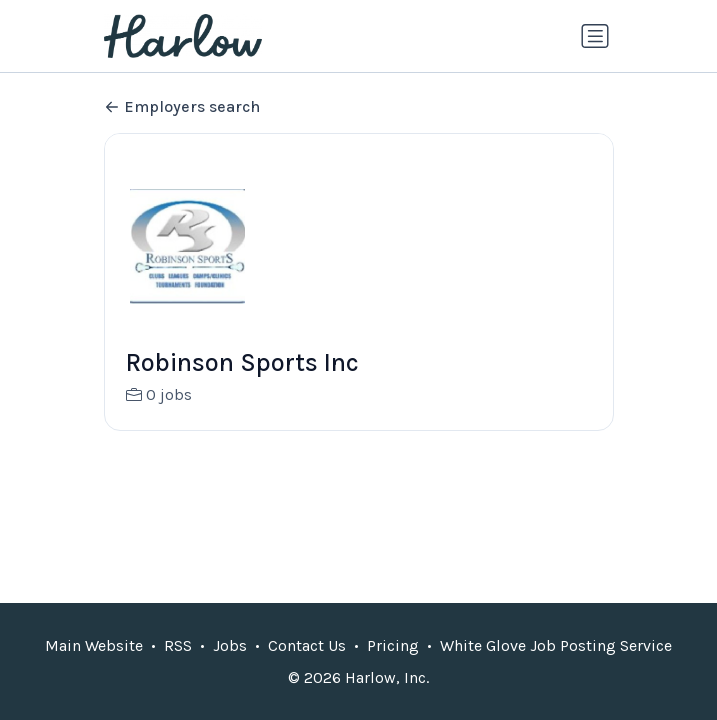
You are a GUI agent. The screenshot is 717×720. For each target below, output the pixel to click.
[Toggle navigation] (595, 36)
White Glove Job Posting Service (556, 645)
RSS (178, 645)
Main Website (94, 645)
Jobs (230, 645)
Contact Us (307, 645)
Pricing (393, 645)
